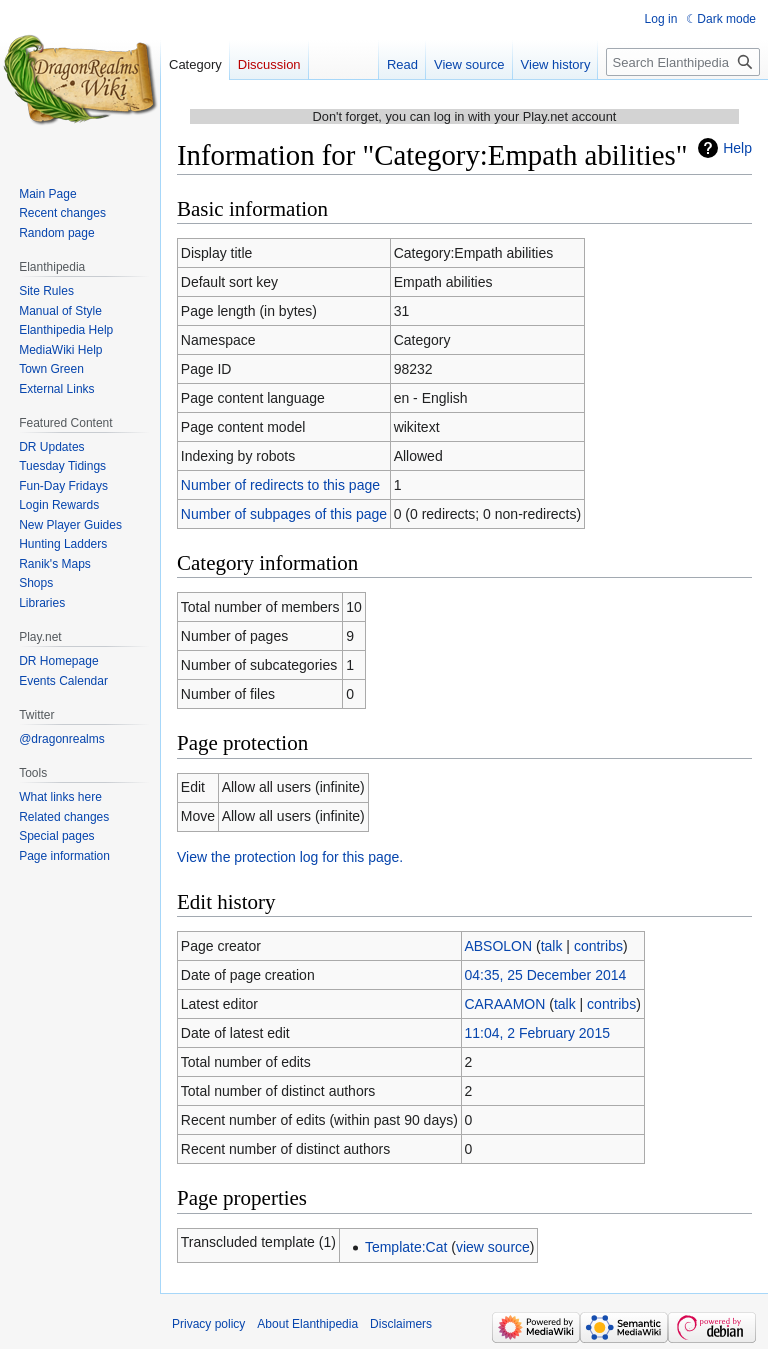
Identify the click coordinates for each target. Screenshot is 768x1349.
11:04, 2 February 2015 (537, 1033)
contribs (598, 946)
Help (737, 148)
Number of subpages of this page (284, 514)
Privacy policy (208, 1324)
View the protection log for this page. (290, 857)
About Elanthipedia (307, 1324)
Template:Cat (406, 1247)
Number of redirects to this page (280, 485)
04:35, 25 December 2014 (545, 975)
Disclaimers (401, 1324)
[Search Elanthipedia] (683, 62)
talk (552, 946)
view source (493, 1247)
